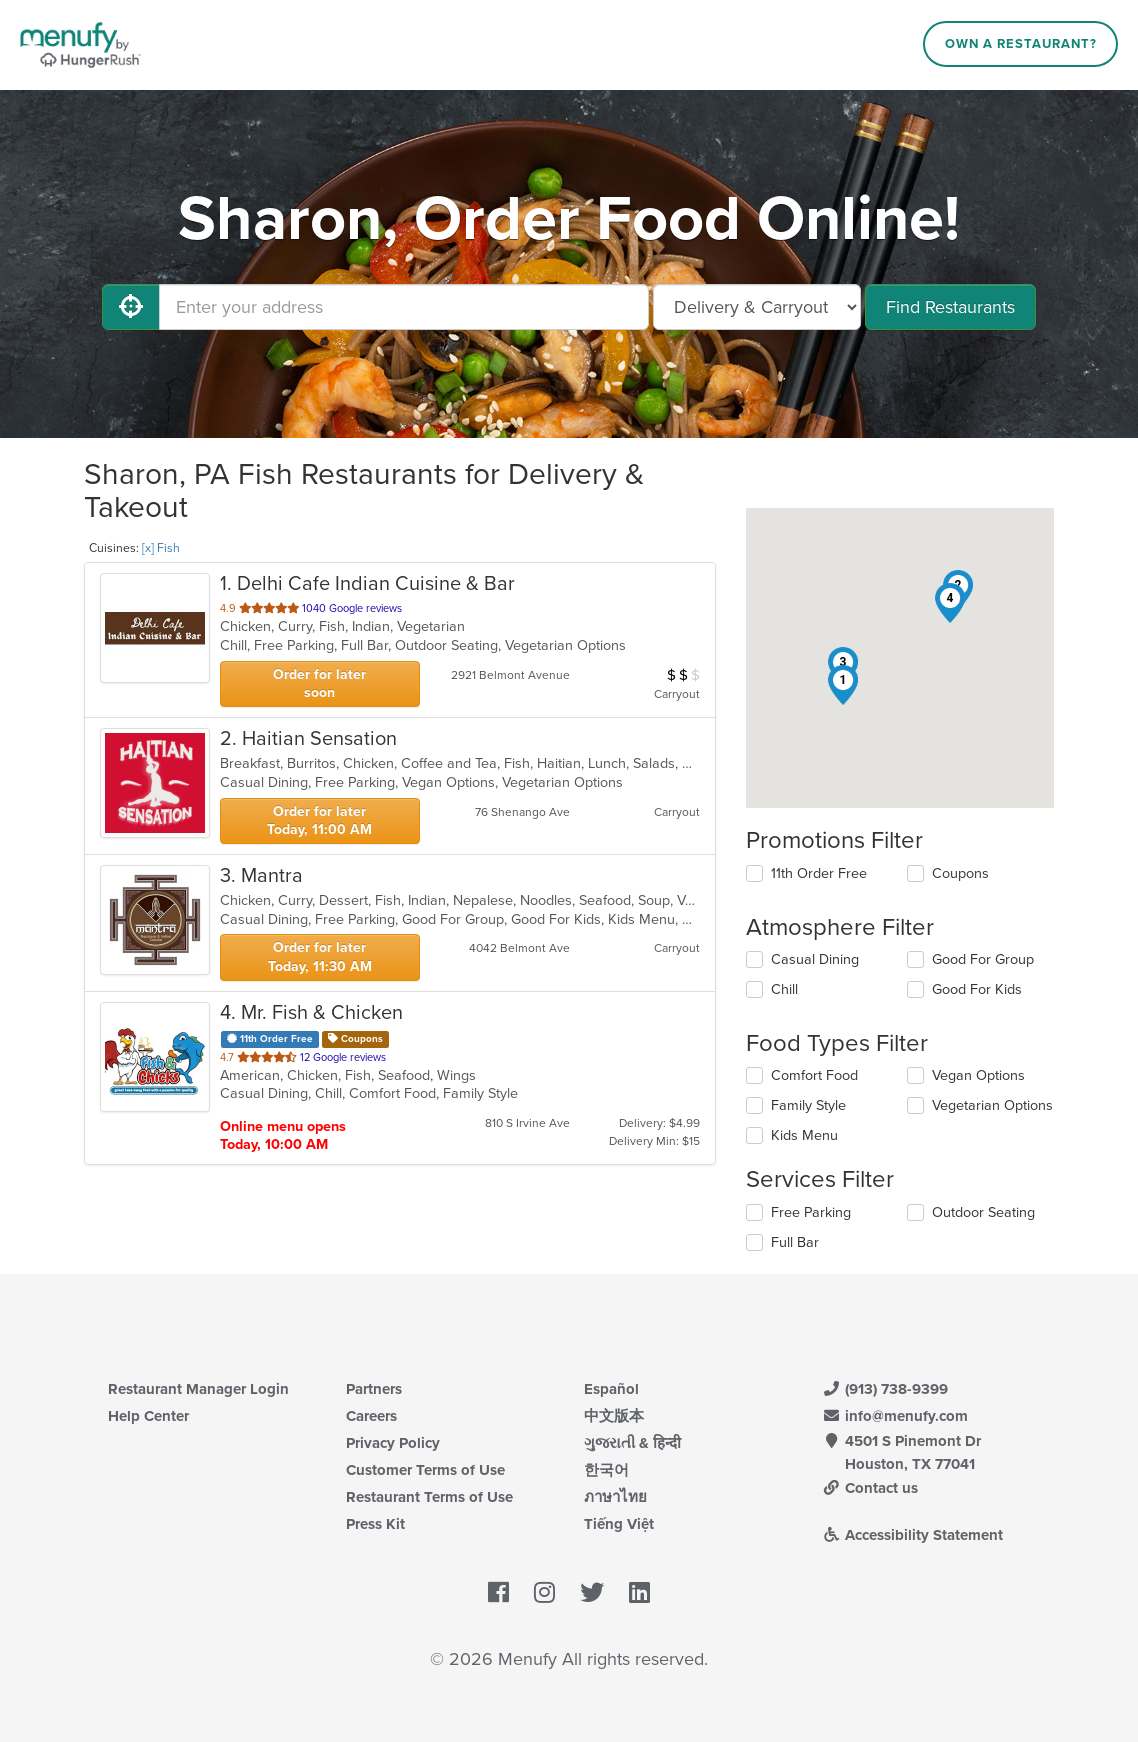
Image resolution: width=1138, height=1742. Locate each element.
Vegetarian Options (992, 1105)
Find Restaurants (950, 307)
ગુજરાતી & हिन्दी (632, 1443)
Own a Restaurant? (1021, 44)
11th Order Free (819, 873)
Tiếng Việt (619, 1524)
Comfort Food (814, 1075)
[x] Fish (161, 548)
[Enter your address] (404, 307)
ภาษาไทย (615, 1497)
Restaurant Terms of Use (429, 1497)
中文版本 (614, 1416)
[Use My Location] (131, 307)
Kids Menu (804, 1135)
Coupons (960, 873)
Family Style (808, 1105)
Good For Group (983, 959)
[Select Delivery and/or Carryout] (757, 307)
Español (611, 1389)
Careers (371, 1416)
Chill (784, 989)
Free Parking (811, 1212)
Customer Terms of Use (425, 1470)
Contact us (870, 1488)
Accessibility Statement (912, 1535)
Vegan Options (978, 1075)
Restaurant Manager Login (198, 1389)
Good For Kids (977, 989)
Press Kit (375, 1524)
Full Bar (795, 1242)
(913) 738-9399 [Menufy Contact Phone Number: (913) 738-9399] (885, 1389)
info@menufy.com (895, 1416)
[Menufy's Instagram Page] (544, 1594)
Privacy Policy (393, 1443)
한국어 (606, 1470)
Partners (374, 1389)
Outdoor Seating (983, 1212)
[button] (843, 685)
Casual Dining (815, 959)
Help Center (148, 1416)
